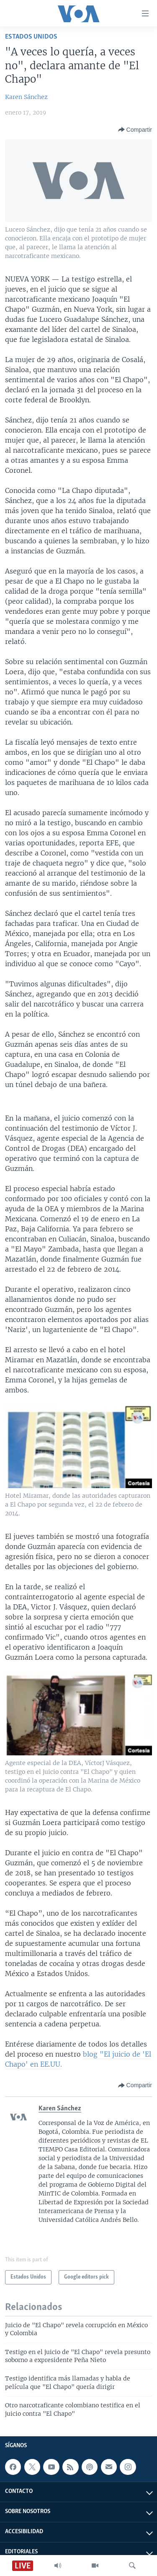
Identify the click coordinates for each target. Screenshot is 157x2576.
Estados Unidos (31, 36)
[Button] (135, 130)
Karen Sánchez (26, 97)
